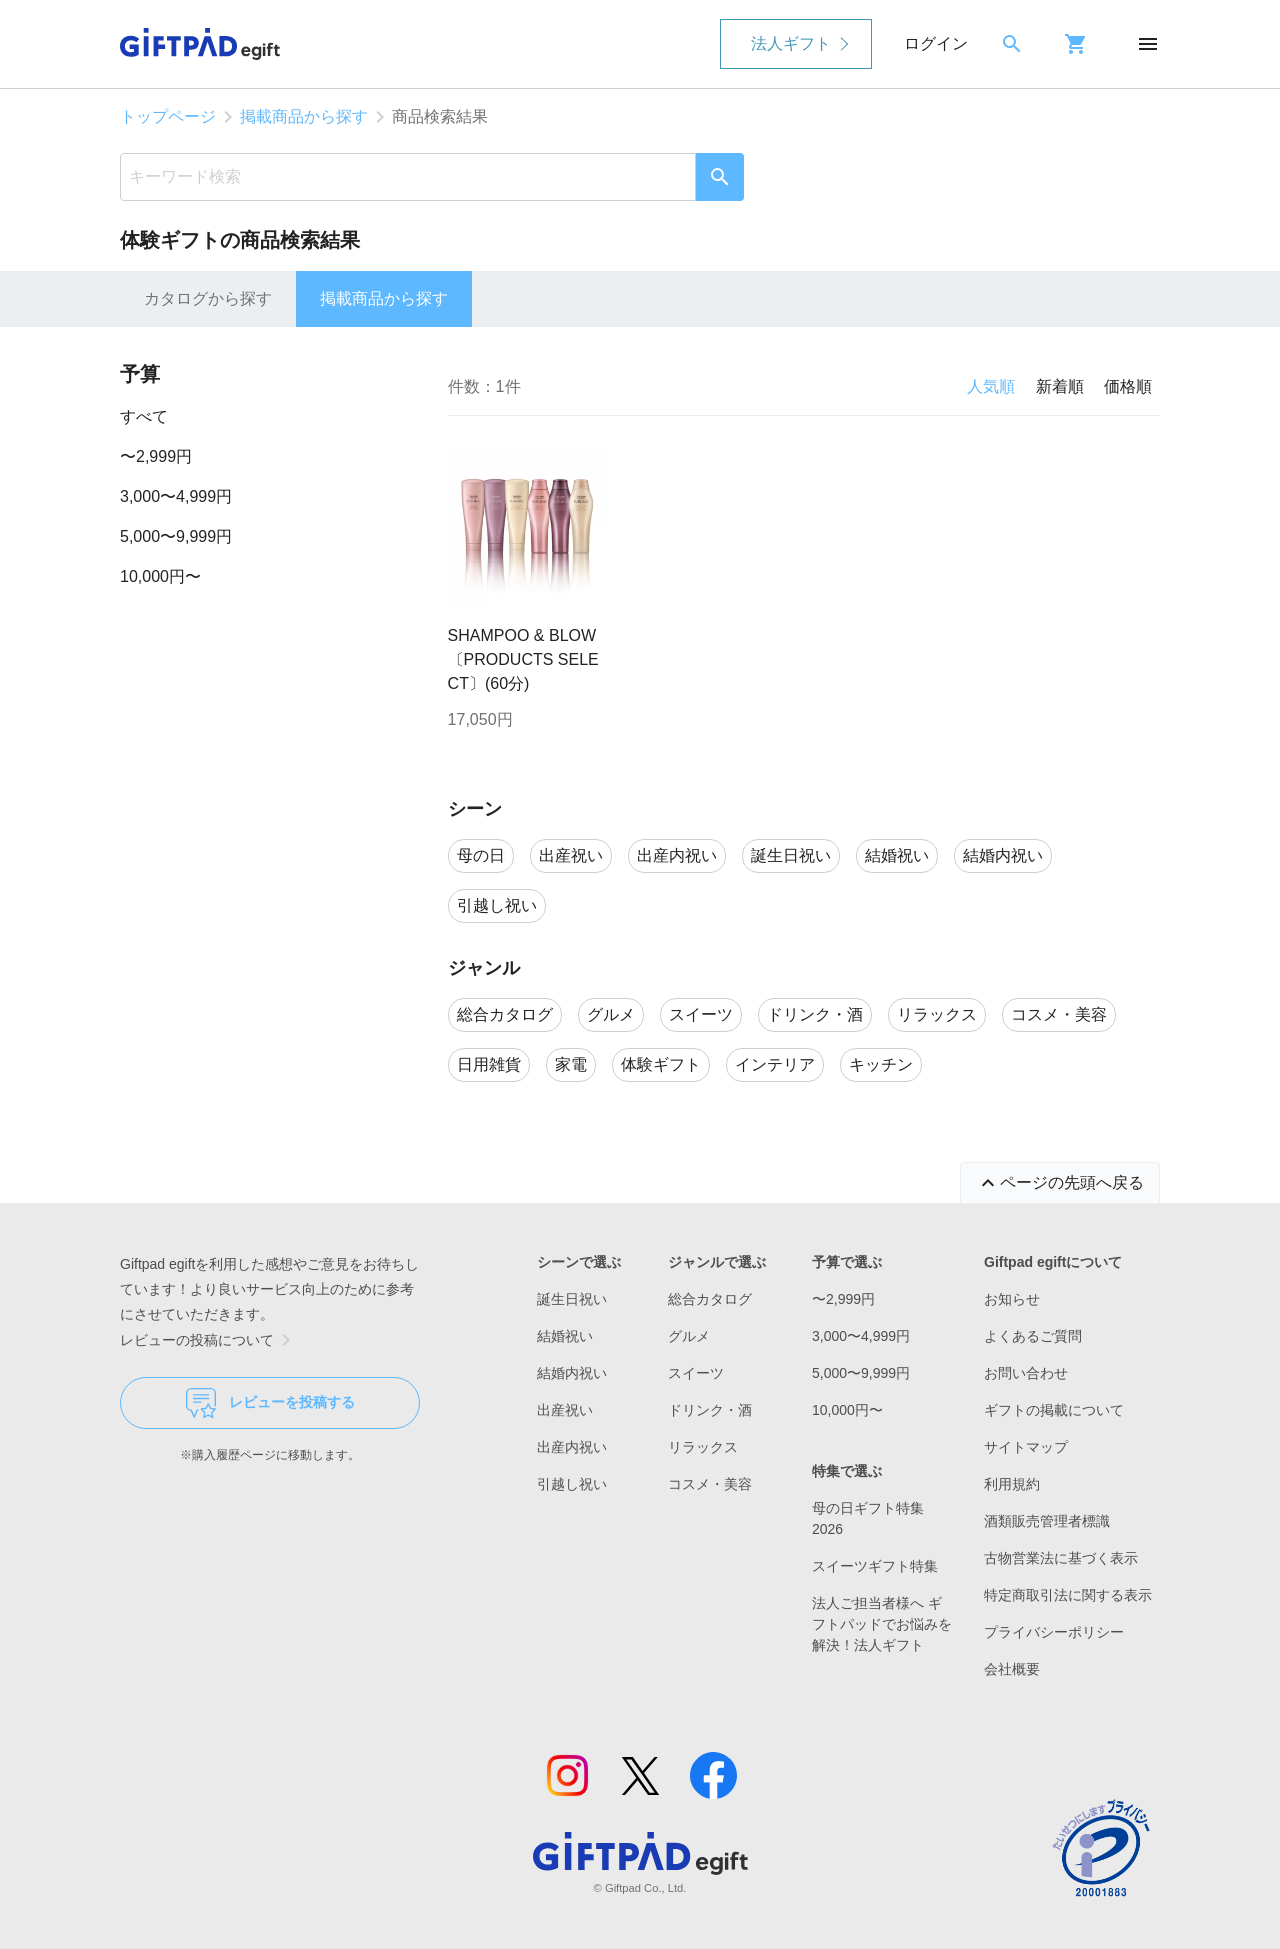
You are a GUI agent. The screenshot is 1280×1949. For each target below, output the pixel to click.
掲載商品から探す (304, 116)
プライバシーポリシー (1054, 1632)
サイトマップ (1026, 1447)
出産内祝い (572, 1447)
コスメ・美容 (710, 1484)
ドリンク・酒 (710, 1410)
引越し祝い (572, 1484)
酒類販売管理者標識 (1047, 1521)
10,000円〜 (160, 576)
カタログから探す (208, 298)
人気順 (991, 386)
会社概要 (1012, 1669)
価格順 (1128, 386)
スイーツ (696, 1373)
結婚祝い (565, 1336)
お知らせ (1012, 1299)
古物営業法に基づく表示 (1061, 1558)
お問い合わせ (1026, 1373)
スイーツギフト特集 (875, 1566)
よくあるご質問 (1033, 1336)
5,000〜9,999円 (176, 536)
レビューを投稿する (270, 1403)
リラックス (703, 1447)
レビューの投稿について (209, 1340)
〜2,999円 (156, 456)
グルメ (689, 1336)
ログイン (936, 43)
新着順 (1060, 386)
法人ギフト (791, 43)
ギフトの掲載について (1054, 1410)
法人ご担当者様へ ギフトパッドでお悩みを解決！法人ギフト (882, 1624)
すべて (144, 416)
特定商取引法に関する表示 (1068, 1595)
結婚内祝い (572, 1373)
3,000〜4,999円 (176, 496)
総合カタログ (710, 1299)
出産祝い (565, 1410)
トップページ (168, 116)
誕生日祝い (572, 1299)
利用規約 (1012, 1484)
